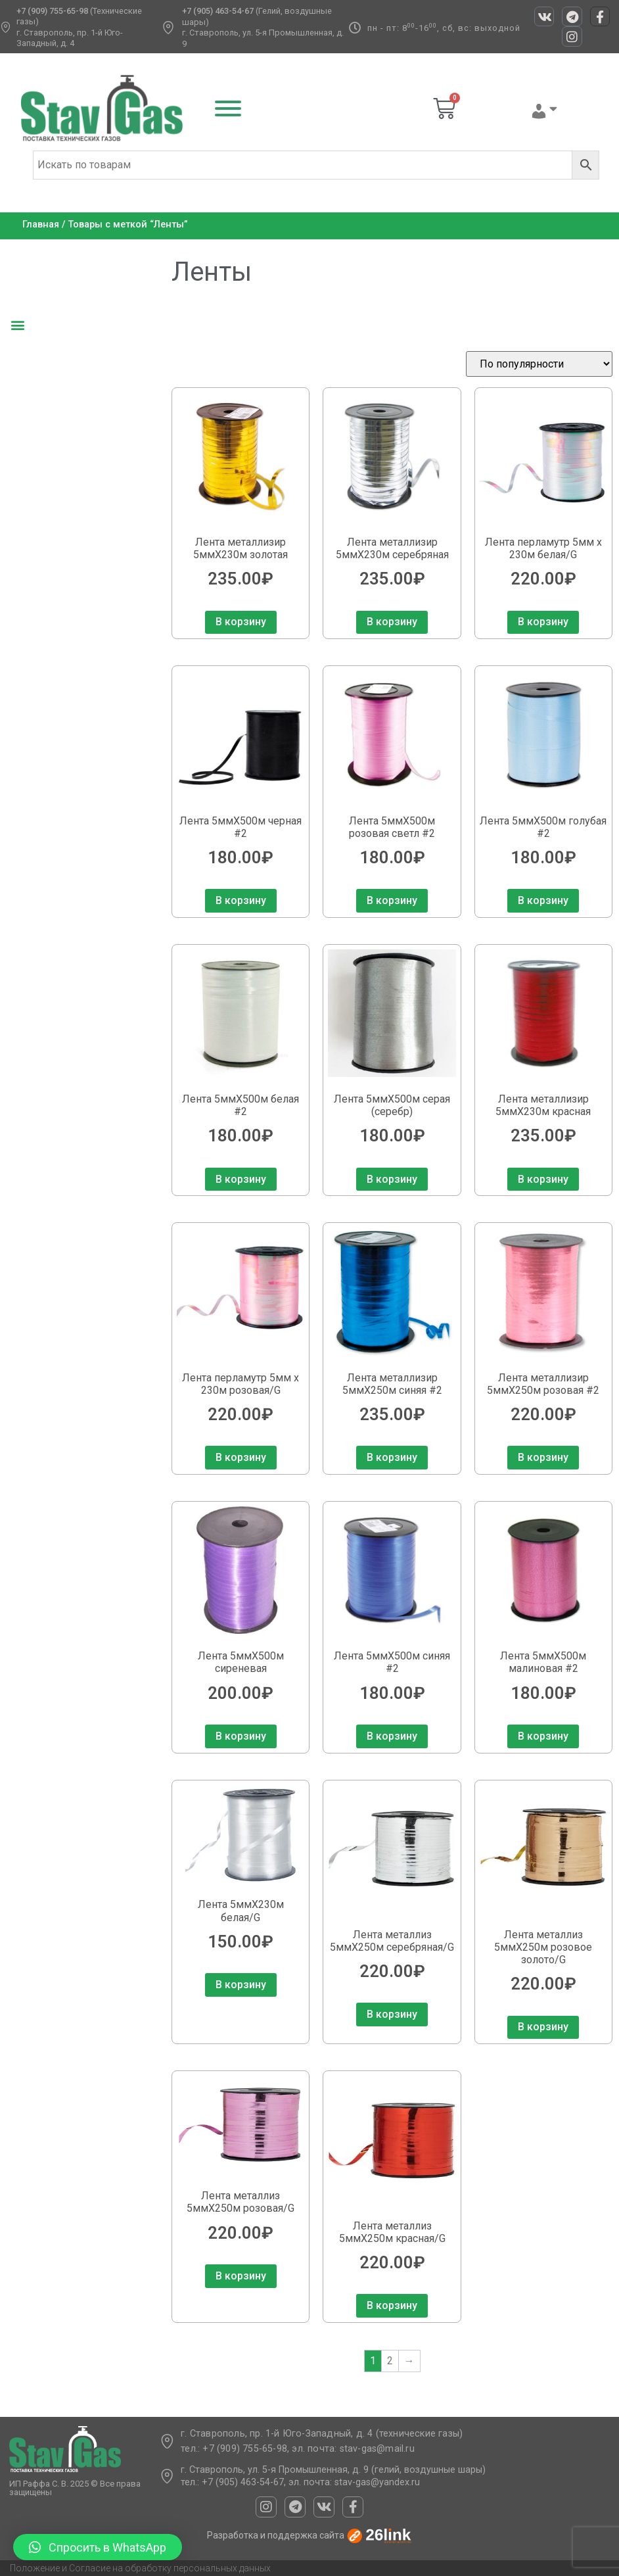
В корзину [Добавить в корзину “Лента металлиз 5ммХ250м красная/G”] (392, 2305)
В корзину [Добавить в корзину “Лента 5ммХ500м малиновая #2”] (543, 1736)
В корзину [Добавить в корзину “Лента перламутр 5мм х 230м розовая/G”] (241, 1457)
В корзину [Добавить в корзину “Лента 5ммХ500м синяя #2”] (392, 1736)
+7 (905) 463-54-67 (218, 11)
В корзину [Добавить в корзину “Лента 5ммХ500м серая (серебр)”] (392, 1179)
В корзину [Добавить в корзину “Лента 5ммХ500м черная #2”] (241, 900)
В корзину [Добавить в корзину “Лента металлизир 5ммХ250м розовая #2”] (543, 1457)
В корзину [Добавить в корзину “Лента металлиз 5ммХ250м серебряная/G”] (392, 2014)
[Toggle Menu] (228, 108)
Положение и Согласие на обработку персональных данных (140, 2568)
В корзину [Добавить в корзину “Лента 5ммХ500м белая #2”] (241, 1179)
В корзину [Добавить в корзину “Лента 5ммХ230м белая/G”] (241, 1984)
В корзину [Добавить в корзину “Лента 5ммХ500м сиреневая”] (241, 1736)
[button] (17, 325)
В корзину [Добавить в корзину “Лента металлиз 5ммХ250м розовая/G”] (241, 2276)
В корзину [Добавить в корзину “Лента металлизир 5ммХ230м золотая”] (241, 621)
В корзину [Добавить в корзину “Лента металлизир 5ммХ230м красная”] (543, 1179)
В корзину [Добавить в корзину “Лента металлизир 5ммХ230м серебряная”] (392, 621)
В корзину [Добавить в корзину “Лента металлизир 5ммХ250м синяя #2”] (392, 1457)
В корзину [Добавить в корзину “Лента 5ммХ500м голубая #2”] (543, 900)
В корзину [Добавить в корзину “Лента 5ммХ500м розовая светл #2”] (392, 900)
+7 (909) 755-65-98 (52, 11)
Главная (40, 224)
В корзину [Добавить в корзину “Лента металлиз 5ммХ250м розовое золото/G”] (543, 2026)
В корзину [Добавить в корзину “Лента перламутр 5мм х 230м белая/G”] (543, 621)
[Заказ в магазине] (539, 364)
